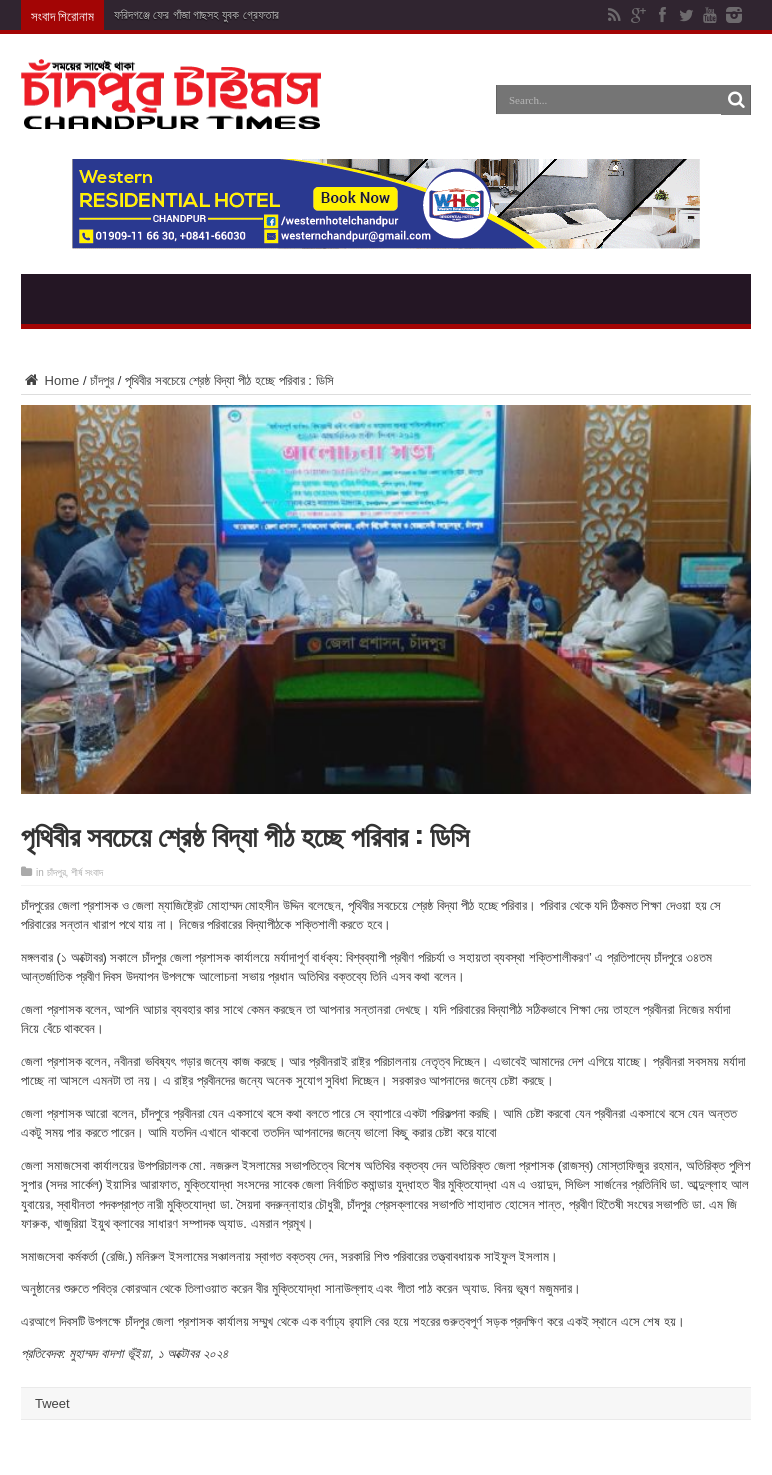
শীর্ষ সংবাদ (87, 872)
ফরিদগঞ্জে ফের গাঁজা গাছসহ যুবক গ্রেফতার (196, 15)
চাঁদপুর (102, 380)
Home (50, 380)
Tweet (52, 1403)
